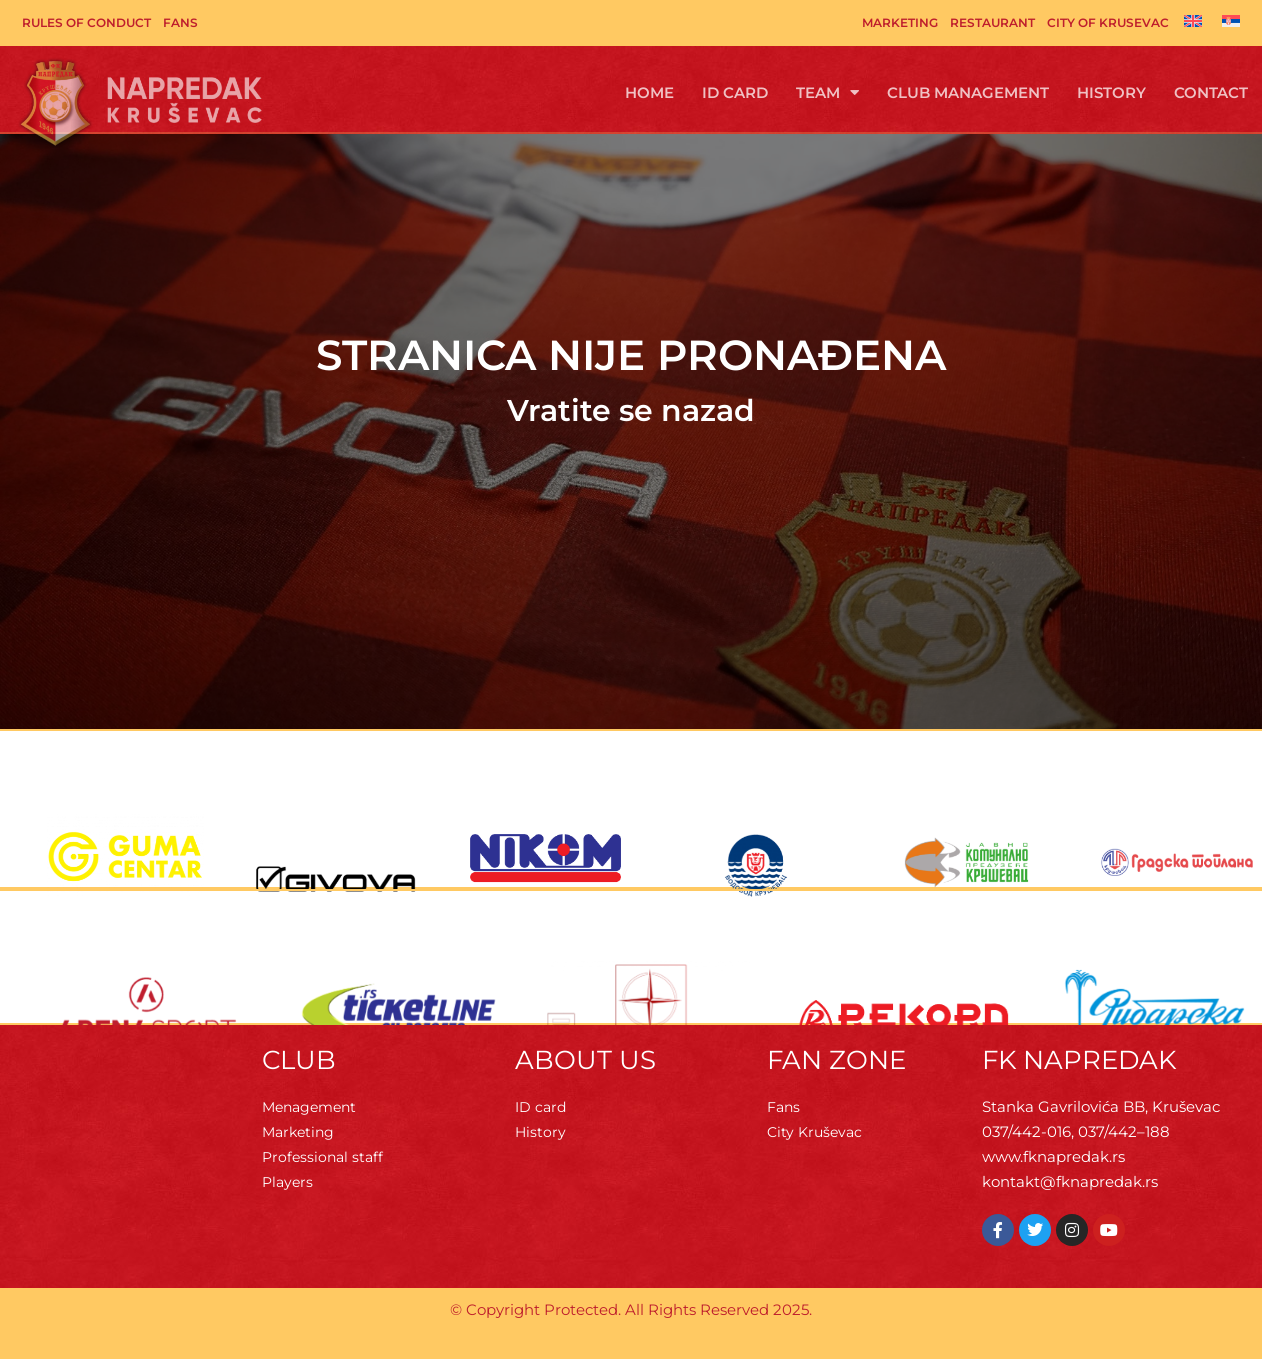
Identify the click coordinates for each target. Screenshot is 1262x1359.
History (1111, 92)
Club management (968, 92)
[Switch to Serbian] (1231, 21)
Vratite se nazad (631, 410)
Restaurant (992, 22)
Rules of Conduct (86, 22)
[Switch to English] (1193, 21)
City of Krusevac (1108, 22)
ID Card (735, 92)
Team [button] (827, 92)
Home (649, 92)
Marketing (900, 22)
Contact (1211, 92)
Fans (180, 22)
